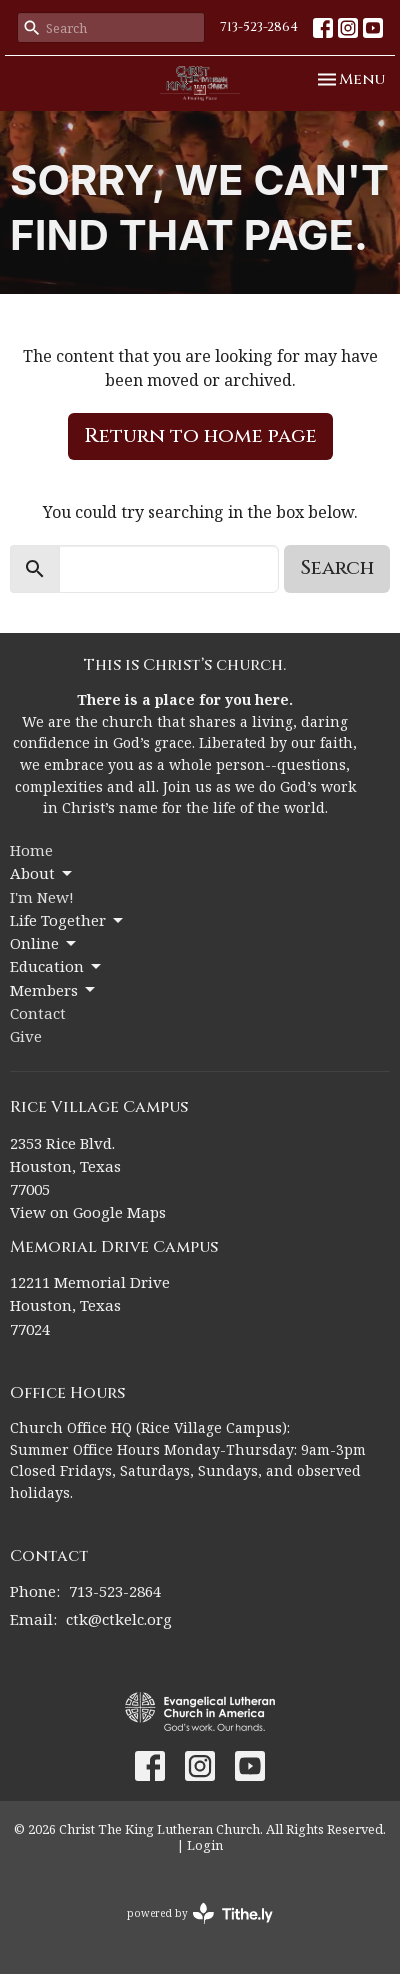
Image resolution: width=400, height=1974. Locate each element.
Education (57, 966)
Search (337, 567)
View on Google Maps (88, 1212)
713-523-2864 (259, 27)
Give (26, 1036)
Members (54, 990)
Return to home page (200, 435)
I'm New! (42, 897)
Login (205, 1845)
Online (44, 943)
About (42, 873)
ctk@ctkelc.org (119, 1619)
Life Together (68, 920)
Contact (38, 1013)
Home (31, 850)
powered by (200, 1913)
